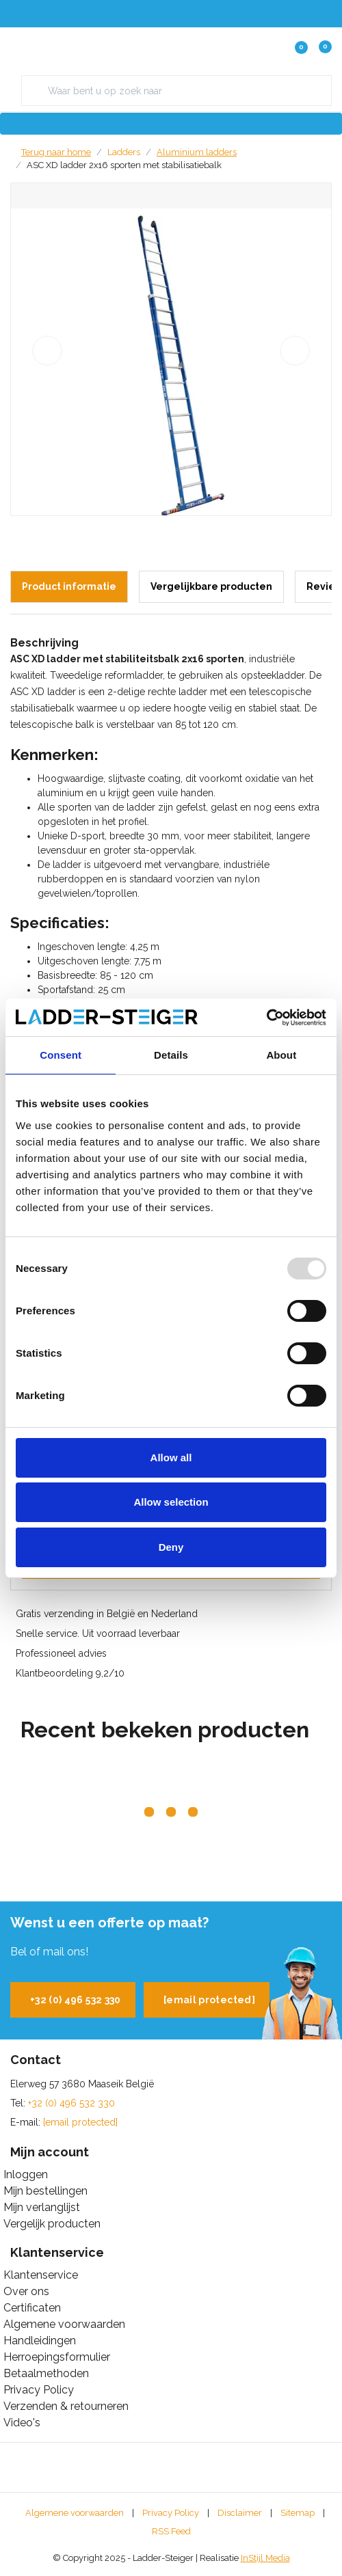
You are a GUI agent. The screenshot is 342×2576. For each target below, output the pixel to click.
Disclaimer (240, 2513)
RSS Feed (171, 2531)
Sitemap (297, 2513)
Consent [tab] (60, 1055)
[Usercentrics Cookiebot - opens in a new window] (266, 1018)
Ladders (123, 152)
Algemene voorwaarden (74, 2513)
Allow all (171, 1457)
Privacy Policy (170, 2513)
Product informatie (69, 586)
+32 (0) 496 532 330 (75, 1999)
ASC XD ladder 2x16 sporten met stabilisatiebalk (124, 165)
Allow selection (170, 1502)
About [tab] (281, 1055)
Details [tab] (171, 1055)
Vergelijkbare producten (211, 586)
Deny (171, 1547)
